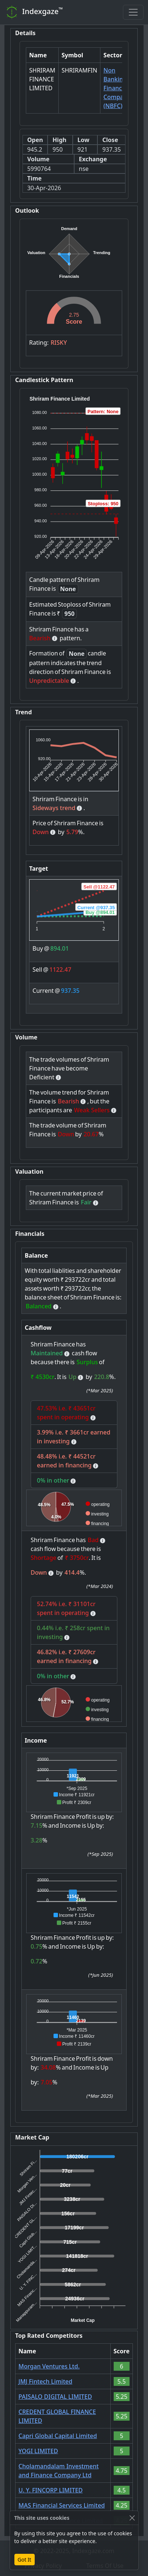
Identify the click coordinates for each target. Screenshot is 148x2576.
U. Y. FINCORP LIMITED (50, 2490)
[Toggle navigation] (133, 12)
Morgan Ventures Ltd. (49, 2366)
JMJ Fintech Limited (45, 2381)
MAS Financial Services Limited (61, 2505)
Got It (24, 2559)
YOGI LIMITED (38, 2451)
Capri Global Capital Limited (57, 2436)
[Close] (132, 2518)
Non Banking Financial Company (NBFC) (116, 88)
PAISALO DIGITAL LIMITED (55, 2397)
